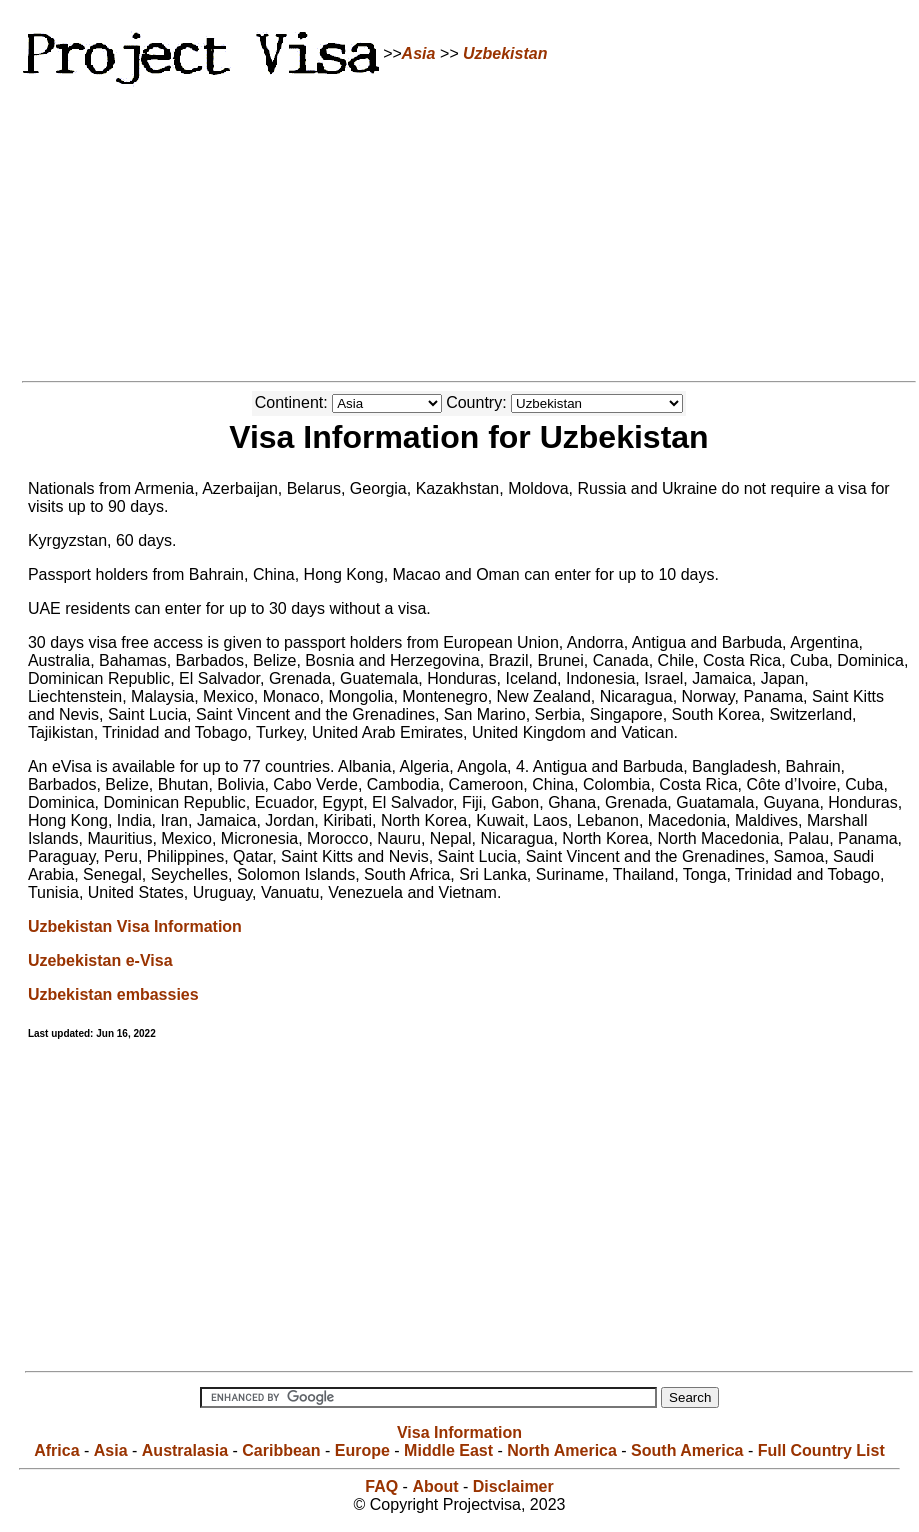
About (435, 1486)
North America (562, 1450)
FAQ (381, 1486)
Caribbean (281, 1450)
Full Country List (821, 1450)
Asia (419, 53)
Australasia (185, 1450)
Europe (362, 1450)
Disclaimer (513, 1486)
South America (687, 1450)
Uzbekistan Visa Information (135, 926)
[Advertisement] (460, 230)
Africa (56, 1450)
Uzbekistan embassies (113, 994)
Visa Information (459, 1432)
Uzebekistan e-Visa (100, 960)
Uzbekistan (505, 53)
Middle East (448, 1450)
